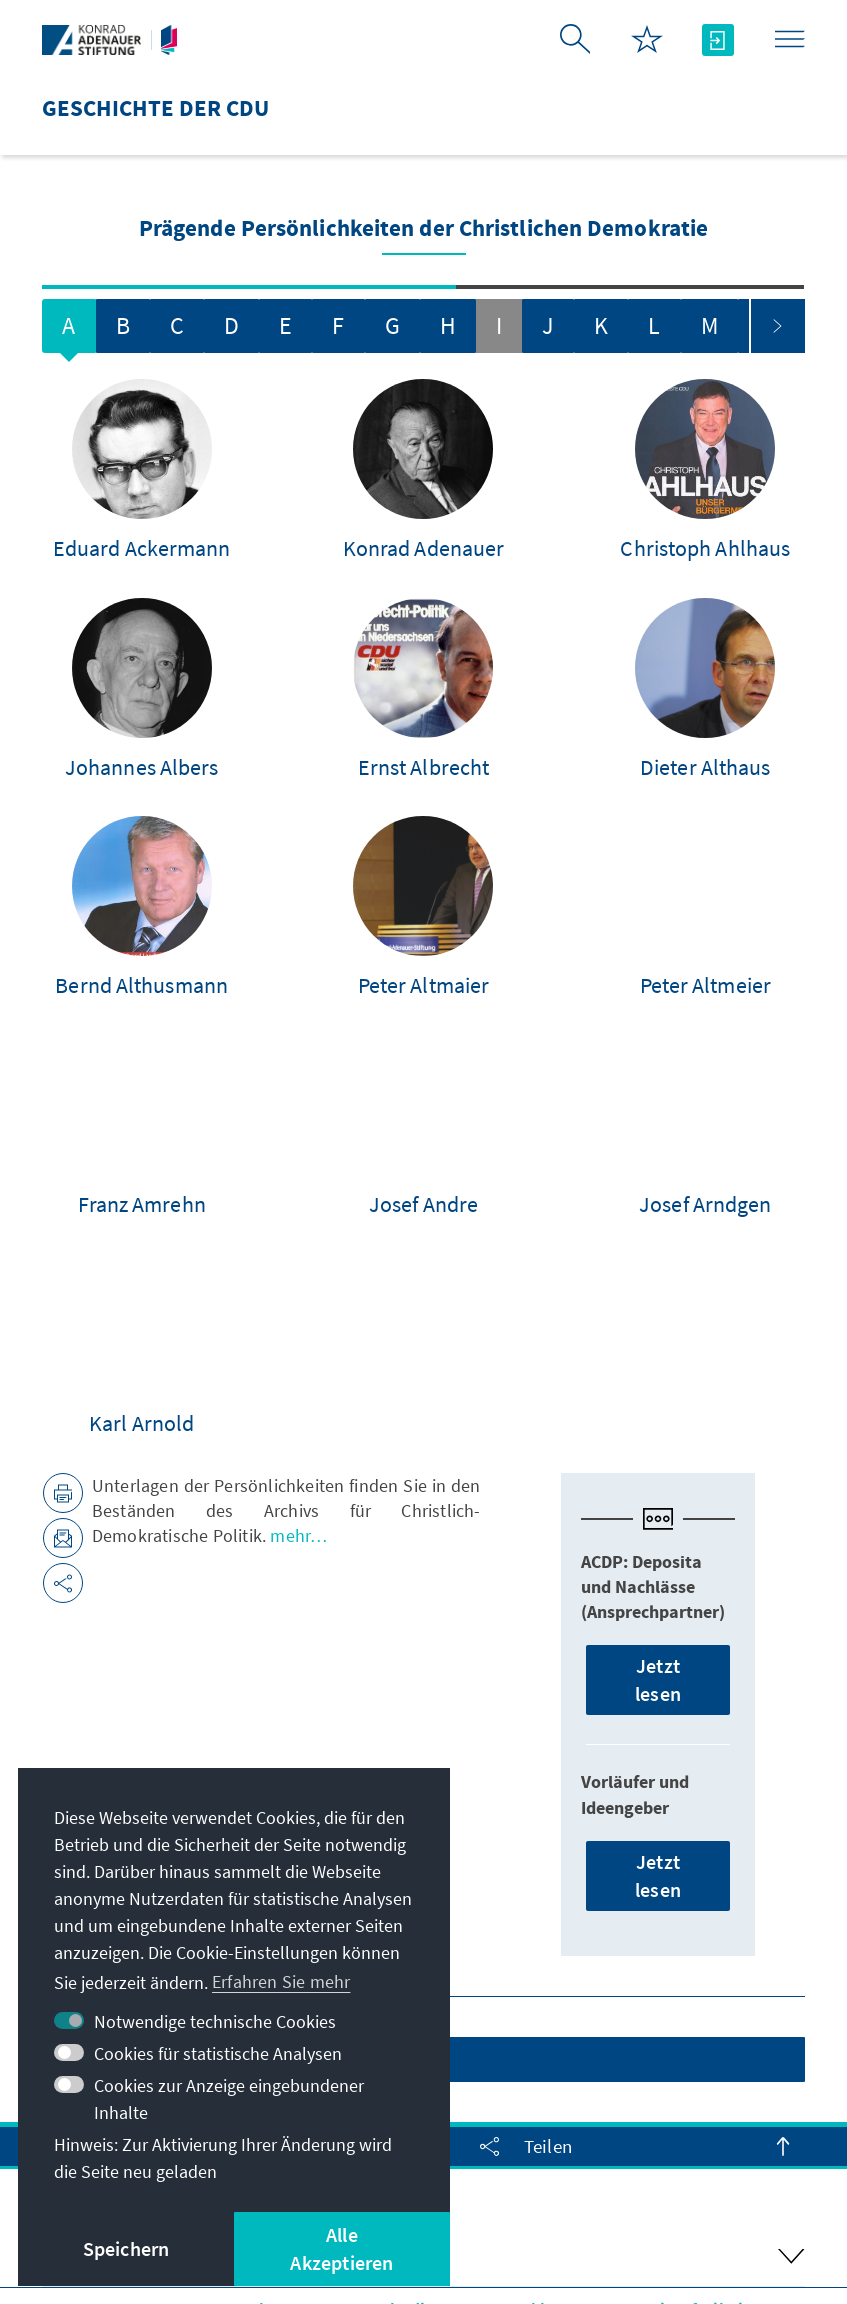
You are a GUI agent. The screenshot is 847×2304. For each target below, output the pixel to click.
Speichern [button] (126, 2248)
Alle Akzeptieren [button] (341, 2248)
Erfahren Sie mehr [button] (281, 1981)
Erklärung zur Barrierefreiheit (631, 2147)
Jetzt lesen (658, 1518)
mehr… (296, 1374)
